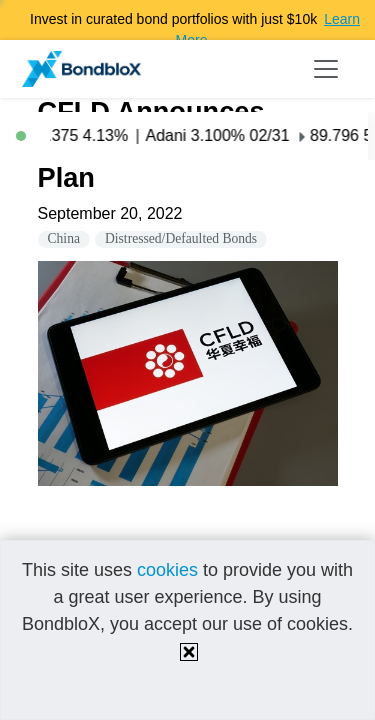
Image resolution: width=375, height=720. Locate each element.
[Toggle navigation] (326, 69)
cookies (167, 570)
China (64, 238)
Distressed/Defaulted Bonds (181, 238)
